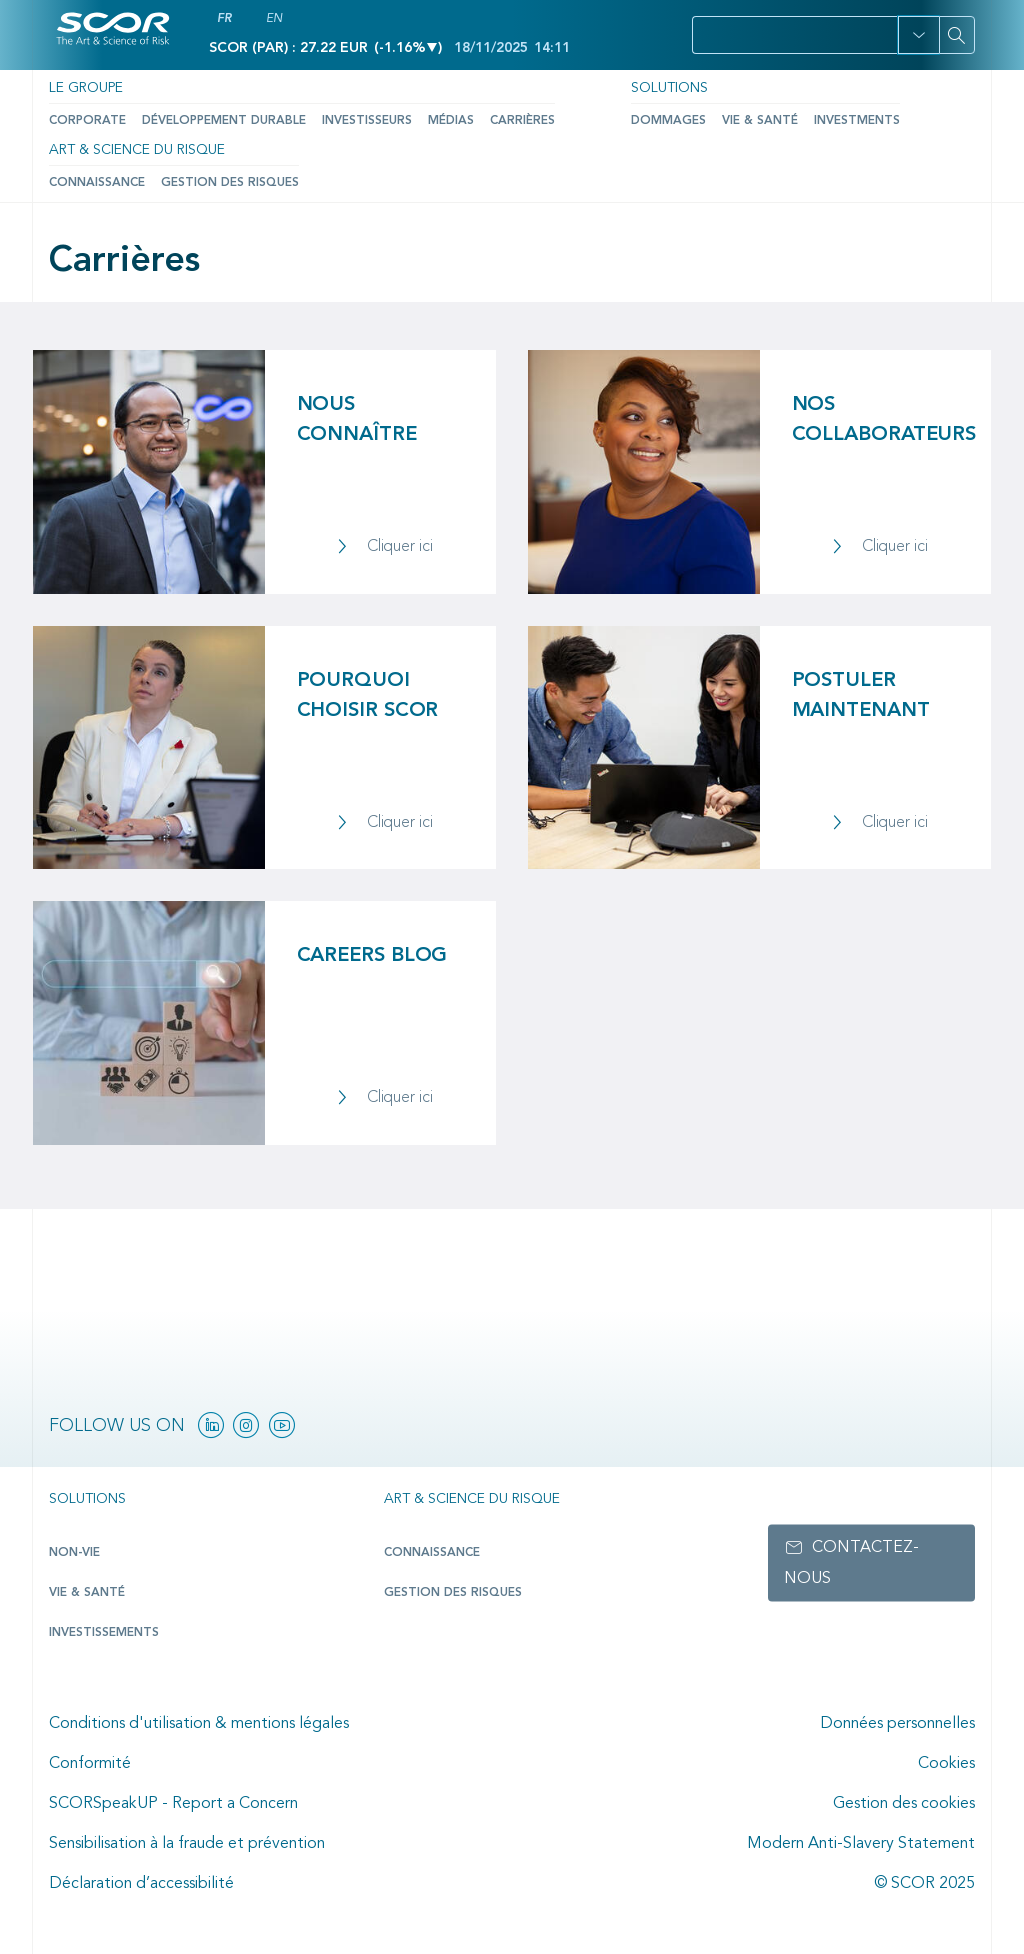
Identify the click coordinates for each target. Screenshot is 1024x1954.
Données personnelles (897, 1724)
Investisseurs (367, 121)
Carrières (522, 121)
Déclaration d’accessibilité (141, 1884)
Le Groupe (86, 88)
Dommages (668, 121)
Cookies (946, 1764)
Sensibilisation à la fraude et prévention (187, 1844)
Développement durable (224, 121)
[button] (918, 35)
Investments (857, 121)
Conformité (90, 1764)
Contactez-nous (851, 1563)
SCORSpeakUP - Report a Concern (173, 1804)
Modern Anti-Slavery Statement (861, 1844)
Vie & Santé (760, 121)
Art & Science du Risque (137, 150)
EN (274, 19)
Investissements (104, 1633)
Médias (451, 121)
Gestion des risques (230, 183)
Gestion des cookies (904, 1804)
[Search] (957, 35)
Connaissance (97, 183)
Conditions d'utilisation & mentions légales (199, 1724)
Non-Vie (74, 1553)
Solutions (669, 88)
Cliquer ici (400, 547)
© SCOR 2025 (924, 1884)
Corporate (87, 121)
